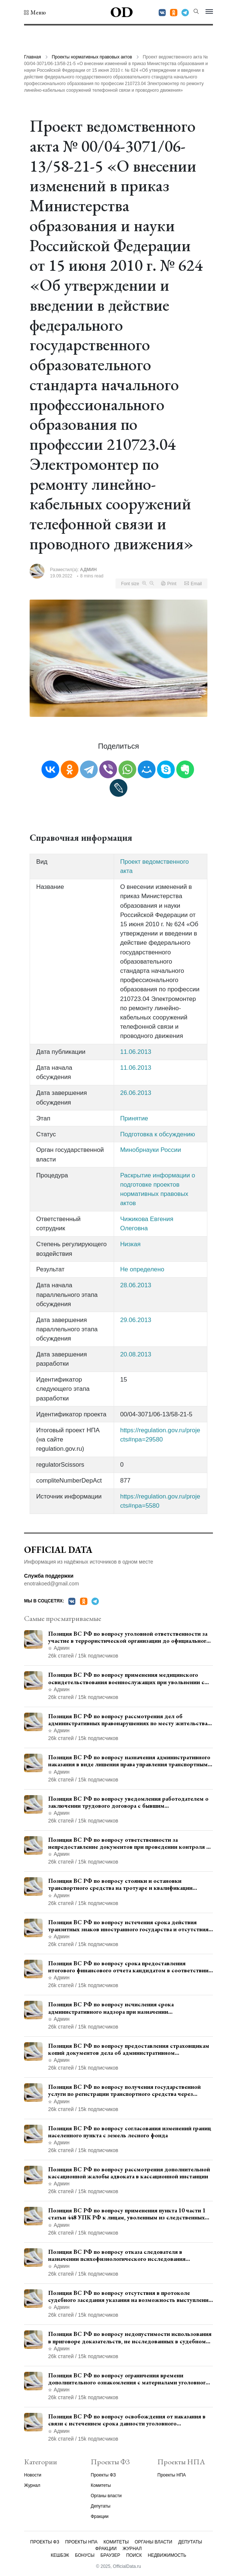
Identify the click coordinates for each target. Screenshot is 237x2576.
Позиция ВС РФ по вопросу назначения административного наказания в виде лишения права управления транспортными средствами (129, 1761)
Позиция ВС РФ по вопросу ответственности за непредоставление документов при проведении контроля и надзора (129, 1843)
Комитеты (101, 2485)
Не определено (142, 1269)
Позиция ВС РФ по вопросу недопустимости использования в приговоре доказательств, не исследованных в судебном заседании (129, 2337)
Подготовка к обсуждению (157, 1134)
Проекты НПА (171, 2475)
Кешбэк (60, 2555)
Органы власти (106, 2495)
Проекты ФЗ (103, 2475)
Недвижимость (167, 2555)
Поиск (134, 2555)
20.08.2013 (135, 1354)
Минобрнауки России (150, 1149)
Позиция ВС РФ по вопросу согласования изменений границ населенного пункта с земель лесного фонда (129, 2132)
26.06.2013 (135, 1092)
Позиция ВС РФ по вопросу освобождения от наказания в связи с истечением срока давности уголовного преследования (127, 2420)
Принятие (134, 1118)
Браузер (110, 2555)
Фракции (100, 2516)
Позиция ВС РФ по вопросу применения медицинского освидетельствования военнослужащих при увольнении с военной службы (126, 1678)
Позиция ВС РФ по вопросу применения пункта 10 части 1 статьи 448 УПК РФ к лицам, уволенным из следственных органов (127, 2214)
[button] (35, 13)
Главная (32, 57)
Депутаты (100, 2506)
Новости (32, 2475)
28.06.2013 (135, 1285)
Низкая (130, 1244)
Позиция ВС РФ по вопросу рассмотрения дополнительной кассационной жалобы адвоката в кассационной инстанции (129, 2173)
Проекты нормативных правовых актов (92, 57)
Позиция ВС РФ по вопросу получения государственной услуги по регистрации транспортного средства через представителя (124, 2090)
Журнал (32, 2485)
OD (121, 11)
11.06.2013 (135, 1051)
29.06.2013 (135, 1320)
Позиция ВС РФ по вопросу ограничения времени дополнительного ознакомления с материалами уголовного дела (128, 2379)
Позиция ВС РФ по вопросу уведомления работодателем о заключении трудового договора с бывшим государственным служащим (128, 1802)
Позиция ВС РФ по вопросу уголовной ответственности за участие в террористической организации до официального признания (129, 1637)
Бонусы (85, 2555)
